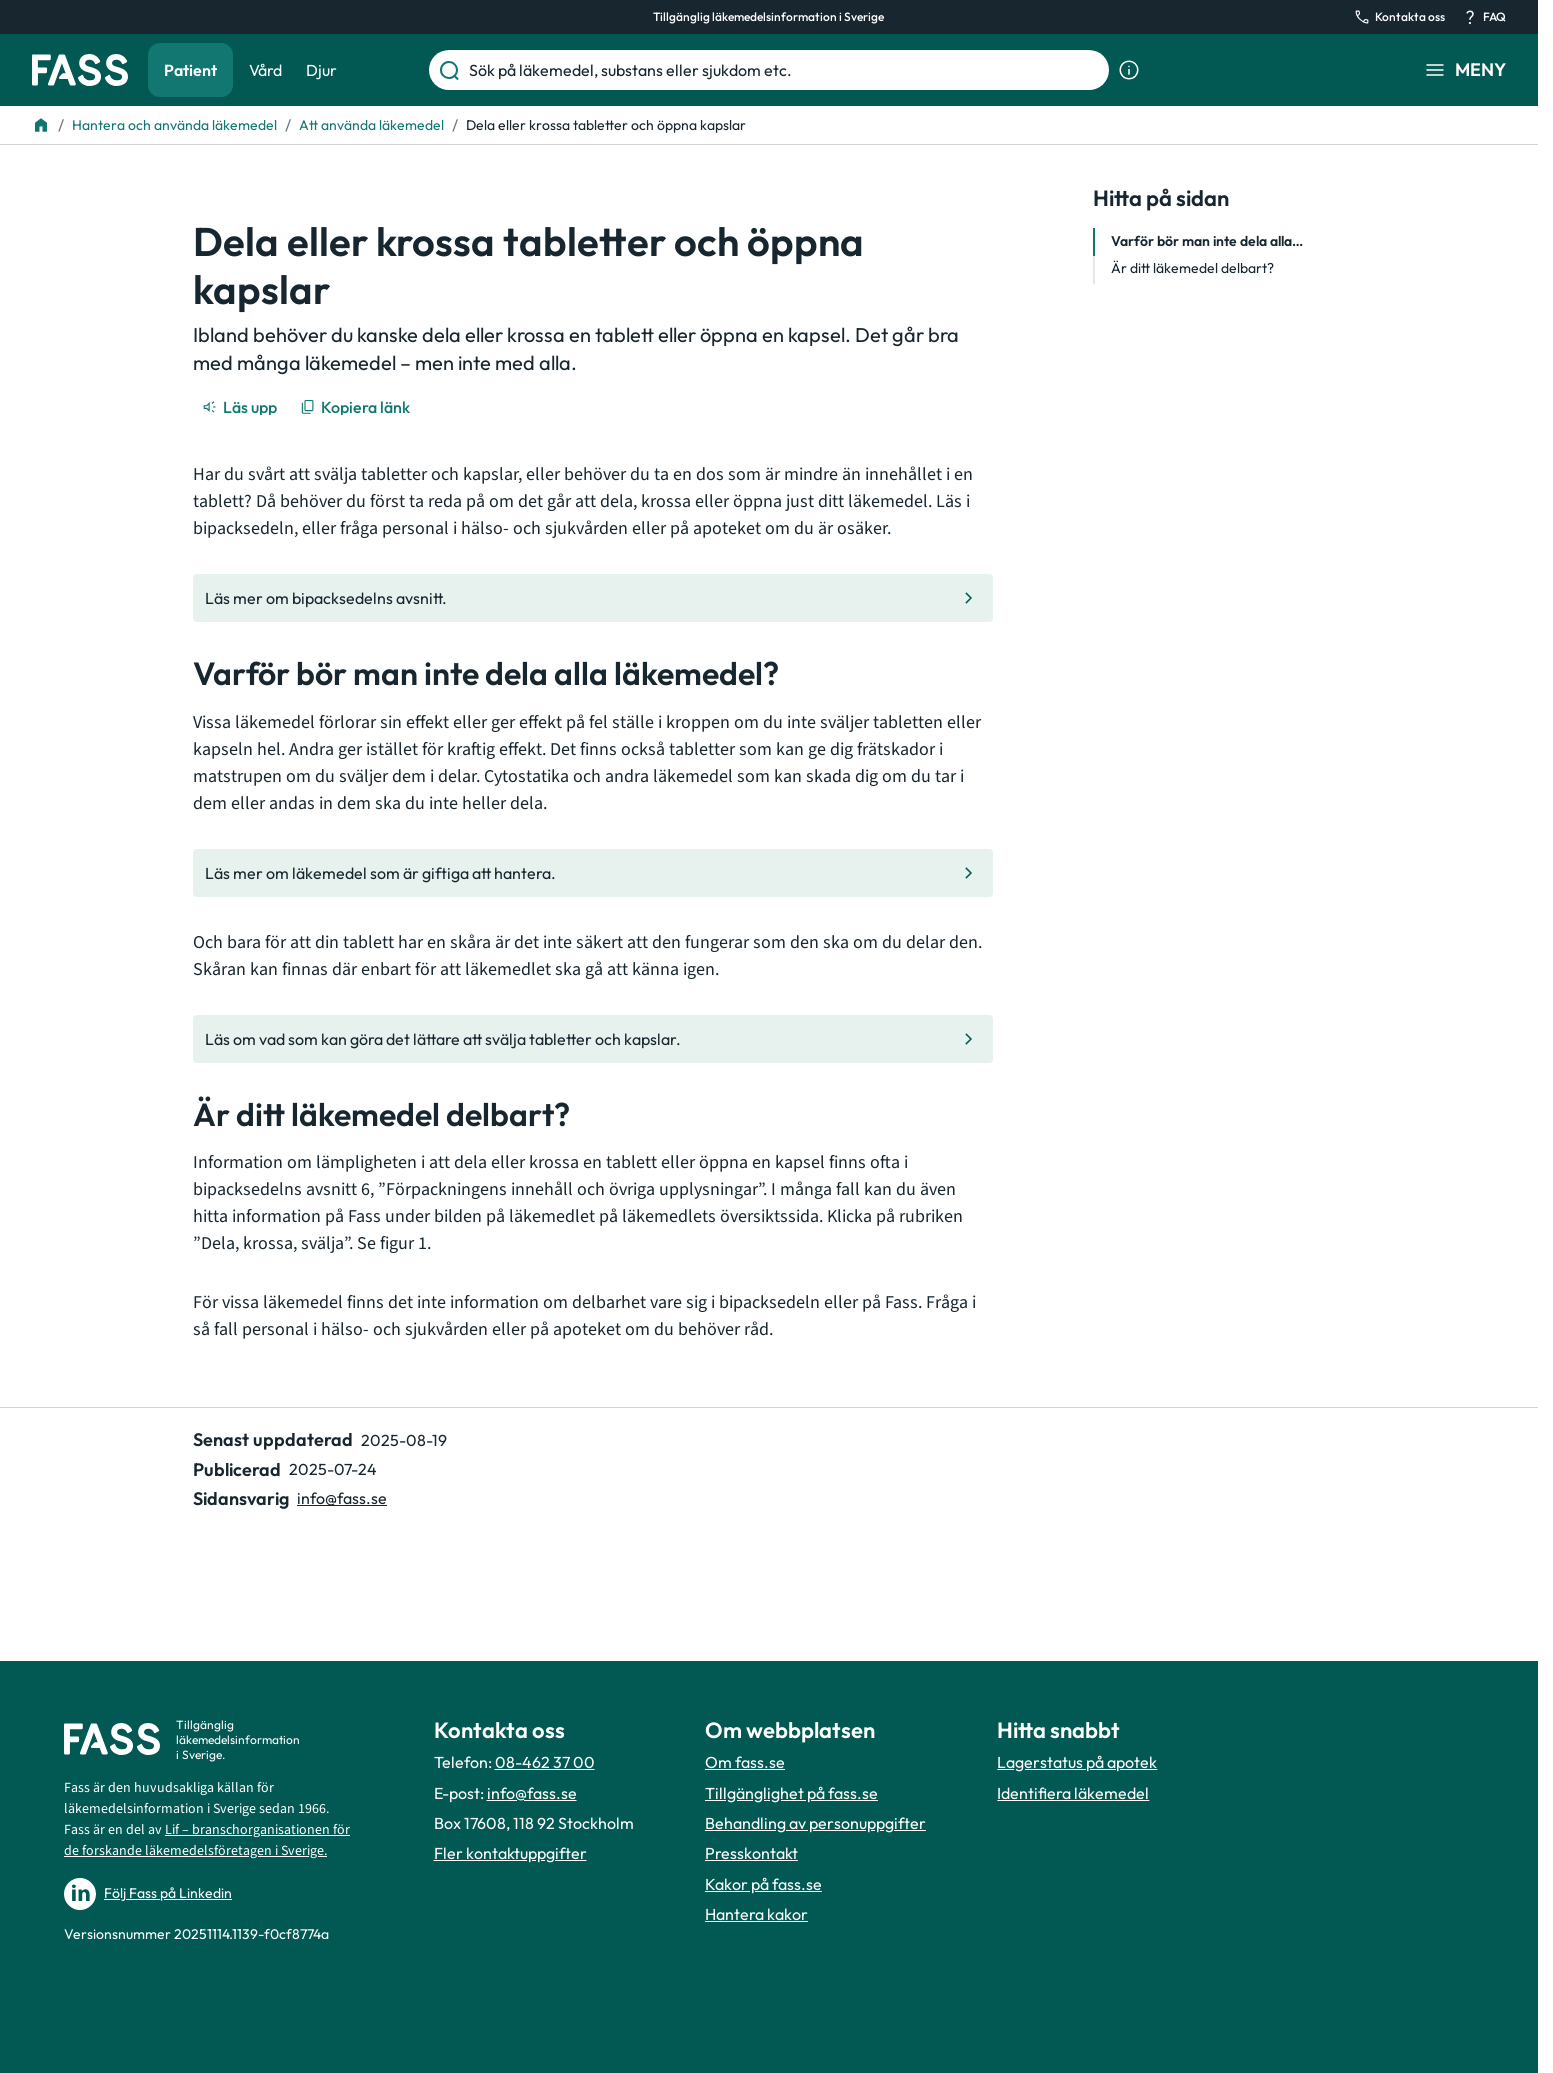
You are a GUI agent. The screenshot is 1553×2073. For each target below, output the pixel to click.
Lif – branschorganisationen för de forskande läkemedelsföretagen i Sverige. (207, 1840)
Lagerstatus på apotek (1077, 1762)
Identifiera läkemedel (1073, 1793)
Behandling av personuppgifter (815, 1823)
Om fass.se (745, 1762)
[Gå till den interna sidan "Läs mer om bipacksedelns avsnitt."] (593, 598)
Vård (265, 70)
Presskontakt (751, 1853)
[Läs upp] (241, 407)
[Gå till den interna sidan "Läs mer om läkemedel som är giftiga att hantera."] (593, 873)
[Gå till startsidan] (80, 70)
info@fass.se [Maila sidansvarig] (342, 1498)
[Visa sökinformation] (1129, 70)
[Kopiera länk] (356, 407)
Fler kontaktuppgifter (510, 1853)
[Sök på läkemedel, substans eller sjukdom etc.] (785, 70)
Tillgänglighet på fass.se (791, 1793)
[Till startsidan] (41, 125)
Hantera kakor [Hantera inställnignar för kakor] (756, 1914)
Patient (190, 70)
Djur (321, 70)
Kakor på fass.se (763, 1884)
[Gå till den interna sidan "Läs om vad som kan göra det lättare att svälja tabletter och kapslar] (593, 1039)
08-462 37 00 (545, 1762)
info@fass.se (532, 1793)
